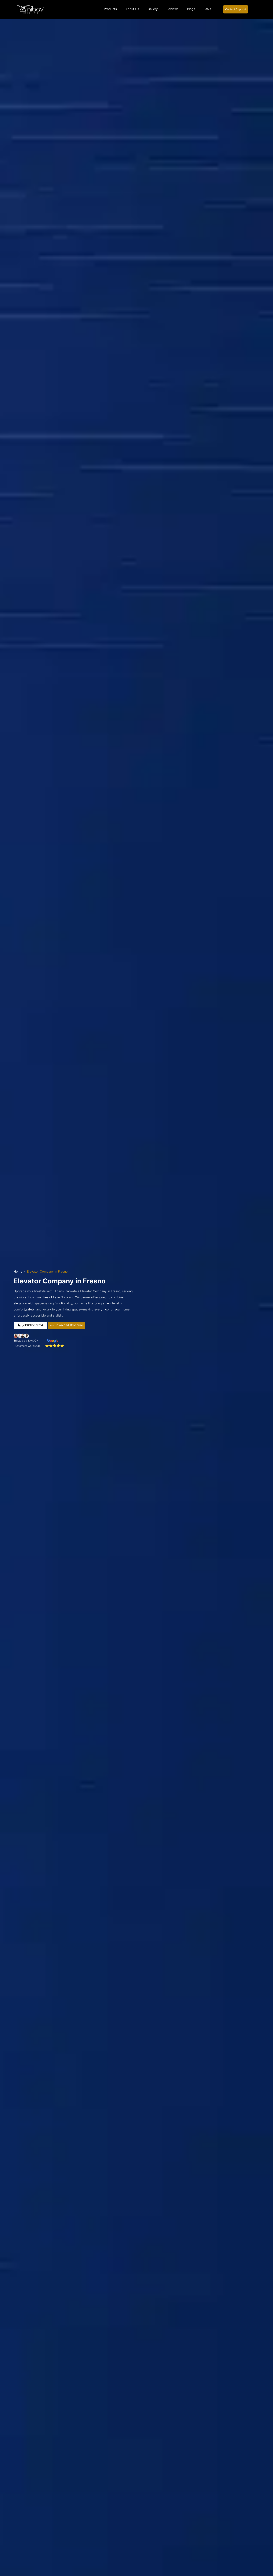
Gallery (153, 9)
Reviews (172, 9)
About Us (132, 9)
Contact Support (235, 9)
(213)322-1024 (30, 1325)
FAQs (207, 9)
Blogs (191, 9)
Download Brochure (66, 1325)
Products (110, 9)
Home (18, 1271)
